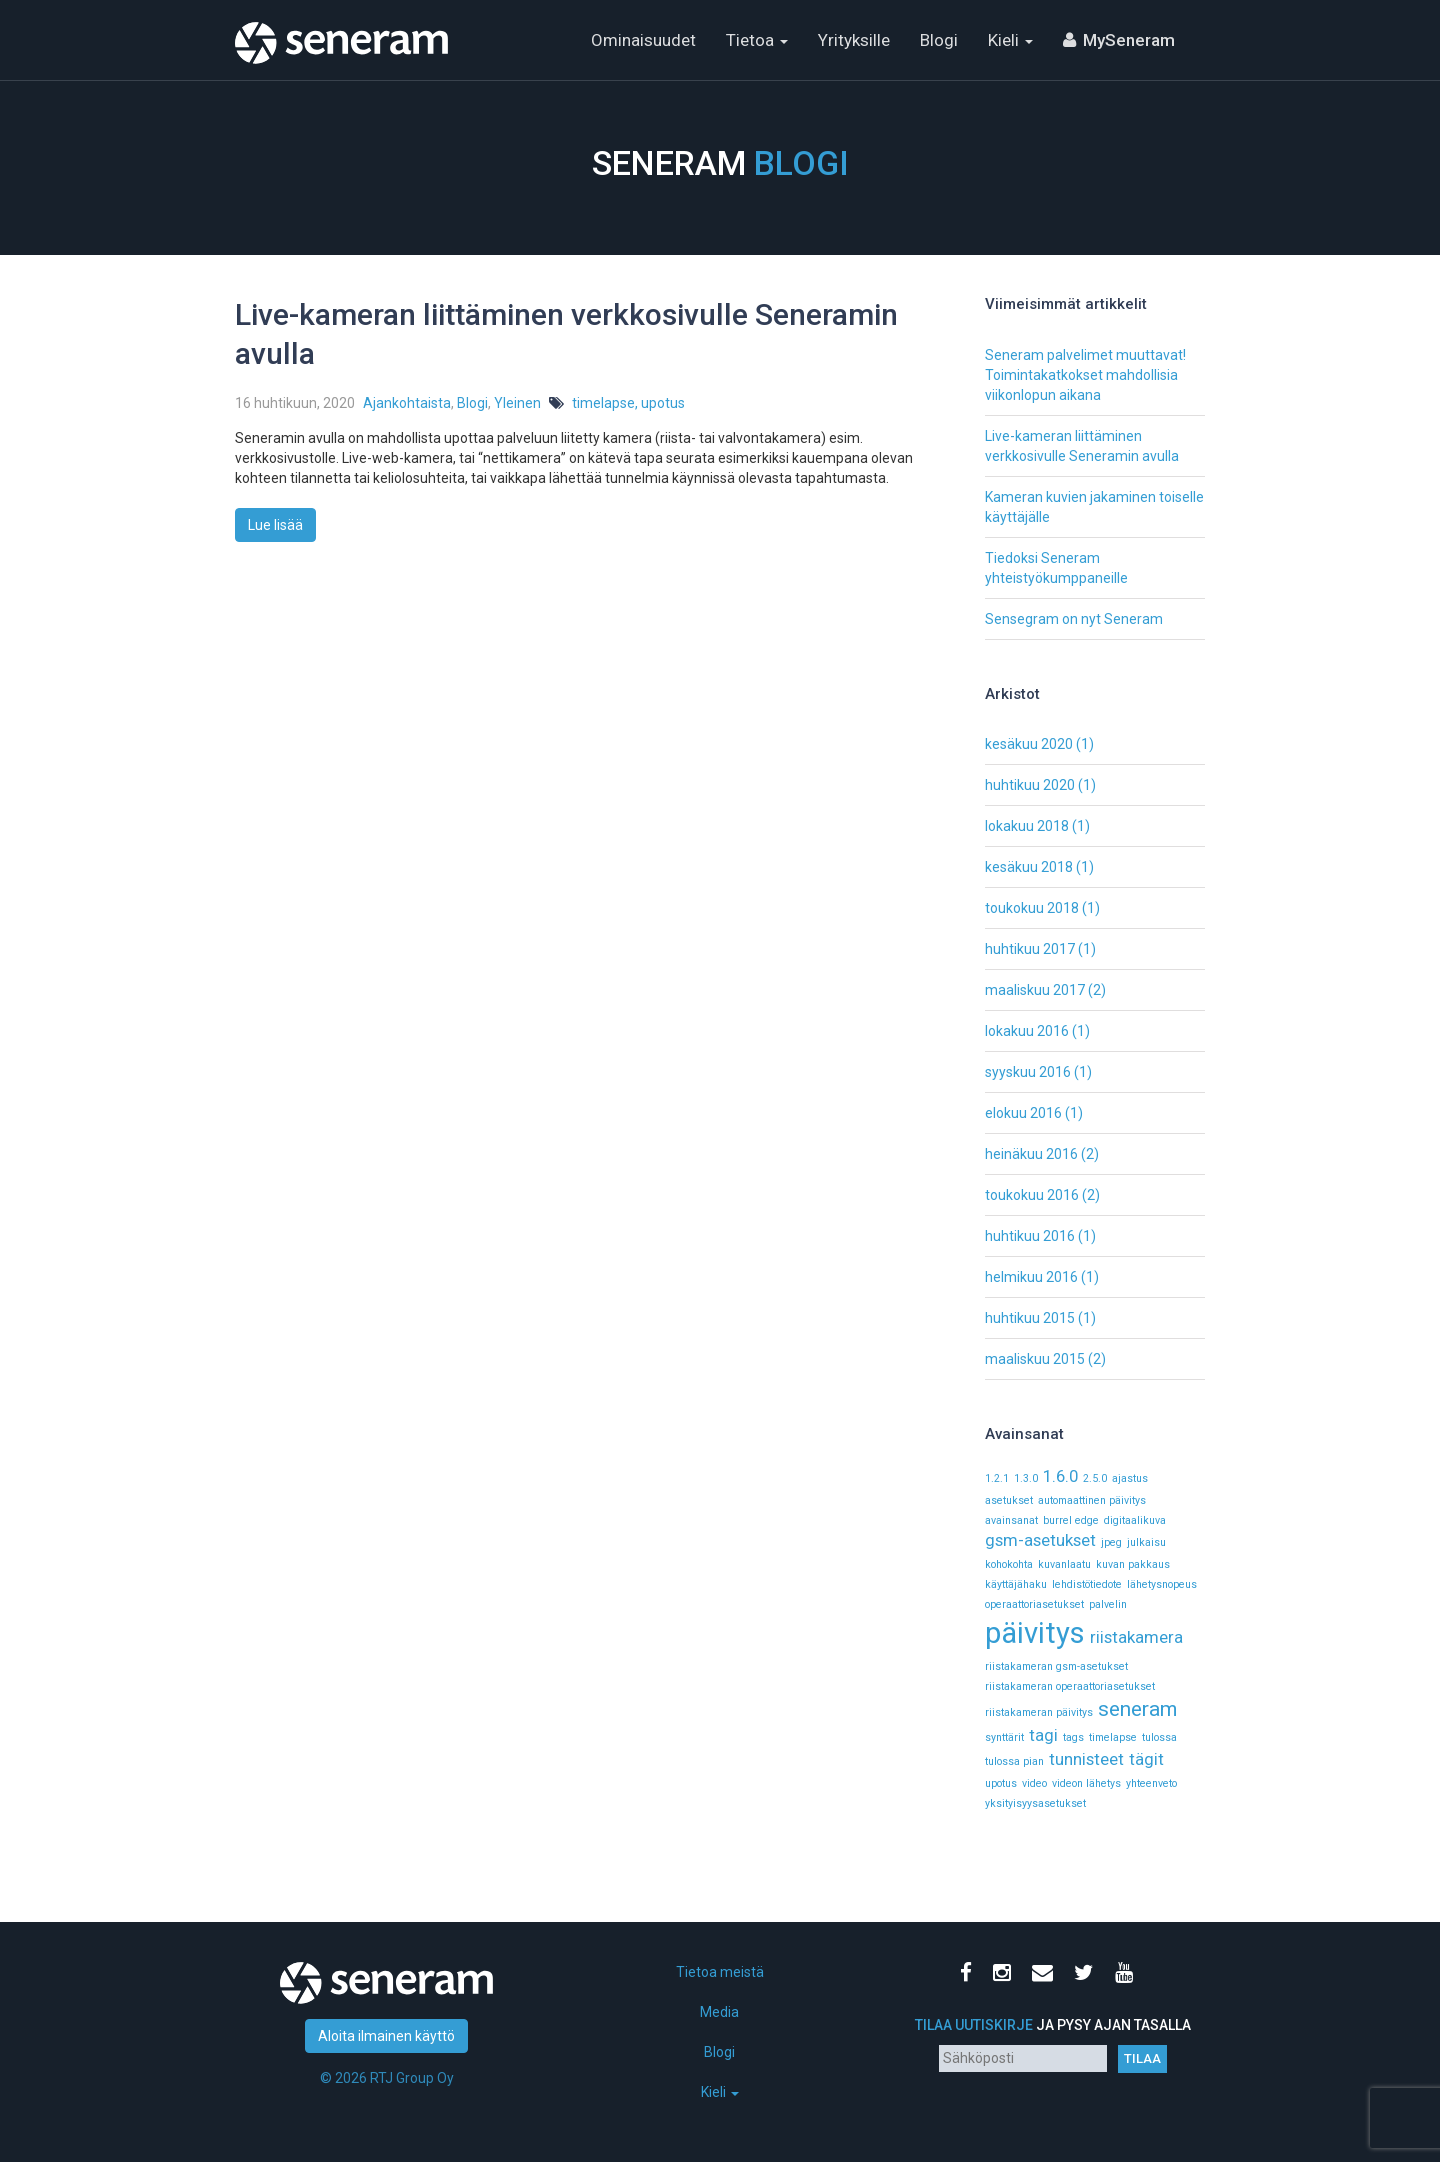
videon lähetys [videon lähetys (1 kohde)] (1086, 1783)
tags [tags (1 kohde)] (1073, 1737)
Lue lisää (275, 525)
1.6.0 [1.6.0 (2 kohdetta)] (1060, 1476)
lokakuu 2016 (1027, 1031)
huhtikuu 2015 (1030, 1318)
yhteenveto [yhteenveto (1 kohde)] (1151, 1783)
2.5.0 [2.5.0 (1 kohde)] (1095, 1478)
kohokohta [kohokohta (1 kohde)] (1009, 1564)
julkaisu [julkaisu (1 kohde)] (1146, 1542)
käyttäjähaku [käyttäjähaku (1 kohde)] (1016, 1584)
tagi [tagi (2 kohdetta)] (1043, 1735)
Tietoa (757, 40)
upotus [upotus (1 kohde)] (1001, 1783)
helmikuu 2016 (1031, 1277)
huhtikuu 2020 (1030, 785)
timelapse (603, 403)
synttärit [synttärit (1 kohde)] (1004, 1737)
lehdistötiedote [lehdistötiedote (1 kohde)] (1087, 1584)
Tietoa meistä (720, 1972)
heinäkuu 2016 (1031, 1154)
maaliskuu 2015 (1035, 1359)
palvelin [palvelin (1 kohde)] (1108, 1604)
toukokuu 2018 (1032, 908)
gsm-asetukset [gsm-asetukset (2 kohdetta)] (1040, 1540)
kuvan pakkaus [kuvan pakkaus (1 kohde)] (1133, 1564)
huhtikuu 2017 (1030, 949)
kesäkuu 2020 (1029, 744)
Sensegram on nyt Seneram (1074, 619)
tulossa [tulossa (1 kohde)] (1159, 1737)
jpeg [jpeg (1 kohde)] (1111, 1542)
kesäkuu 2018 (1029, 867)
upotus (663, 403)
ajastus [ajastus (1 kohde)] (1130, 1478)
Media (719, 2012)
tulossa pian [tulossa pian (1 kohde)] (1014, 1761)
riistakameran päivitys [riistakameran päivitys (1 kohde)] (1039, 1712)
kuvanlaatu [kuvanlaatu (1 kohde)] (1064, 1564)
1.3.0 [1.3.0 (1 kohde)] (1026, 1478)
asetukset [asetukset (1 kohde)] (1009, 1500)
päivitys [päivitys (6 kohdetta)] (1035, 1633)
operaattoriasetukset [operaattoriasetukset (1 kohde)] (1034, 1604)
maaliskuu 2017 (1035, 990)
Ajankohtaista (407, 403)
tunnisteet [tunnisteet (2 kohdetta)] (1086, 1759)
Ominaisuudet (643, 40)
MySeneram (1129, 40)
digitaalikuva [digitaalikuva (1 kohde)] (1135, 1520)
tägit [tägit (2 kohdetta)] (1146, 1759)
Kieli (1010, 40)
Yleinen (517, 403)
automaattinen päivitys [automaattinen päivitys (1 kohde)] (1092, 1500)
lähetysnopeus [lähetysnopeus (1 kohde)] (1162, 1584)
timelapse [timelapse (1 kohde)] (1113, 1737)
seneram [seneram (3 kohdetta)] (1137, 1709)
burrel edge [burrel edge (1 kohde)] (1071, 1520)
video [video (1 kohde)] (1034, 1783)
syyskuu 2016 (1028, 1072)
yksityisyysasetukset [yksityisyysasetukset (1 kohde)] (1035, 1803)
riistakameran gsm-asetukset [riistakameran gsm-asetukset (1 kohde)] (1056, 1666)
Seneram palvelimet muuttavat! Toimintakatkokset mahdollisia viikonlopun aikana (1085, 375)
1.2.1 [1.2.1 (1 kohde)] (997, 1478)
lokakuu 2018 (1027, 826)
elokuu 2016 (1023, 1113)
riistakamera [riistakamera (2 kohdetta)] (1136, 1637)
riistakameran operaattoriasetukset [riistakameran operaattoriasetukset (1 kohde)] (1070, 1686)
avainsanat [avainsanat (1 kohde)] (1011, 1520)
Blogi (939, 40)
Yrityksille (854, 40)
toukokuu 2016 (1032, 1195)
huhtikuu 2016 (1030, 1236)
